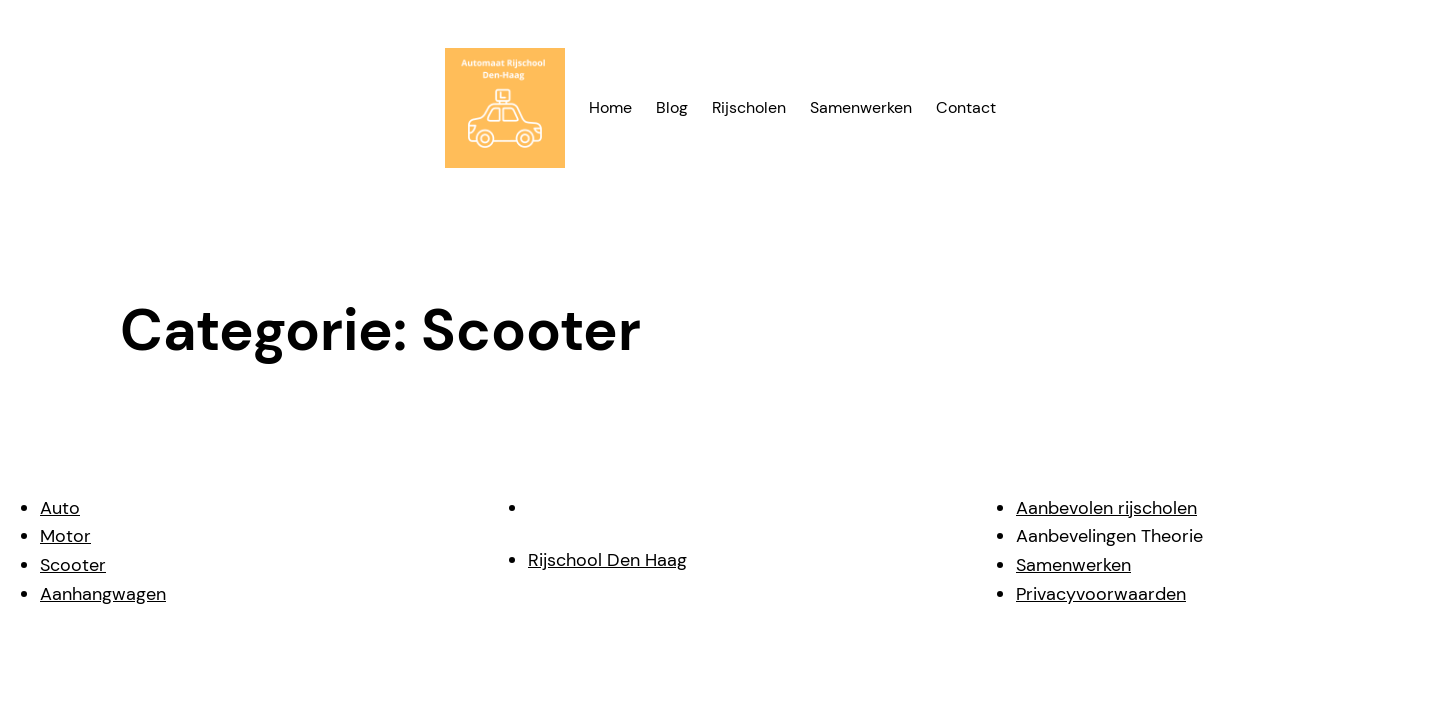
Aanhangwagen (103, 594)
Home (610, 107)
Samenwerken (1073, 565)
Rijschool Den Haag (607, 560)
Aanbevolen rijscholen (1106, 508)
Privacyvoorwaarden (1101, 594)
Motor (65, 536)
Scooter (73, 565)
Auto (60, 508)
